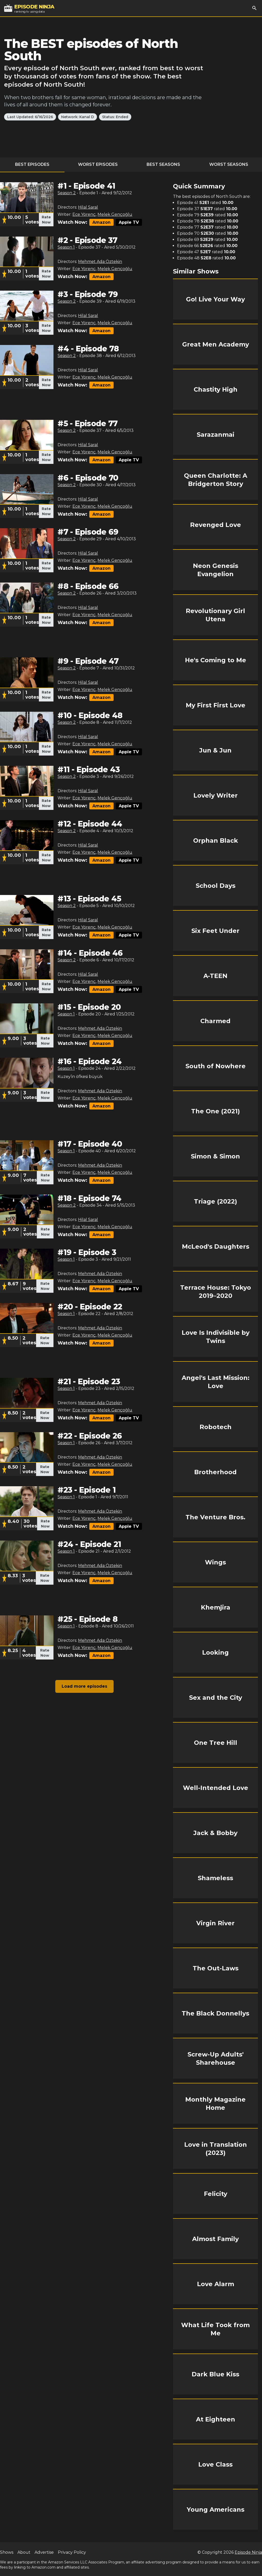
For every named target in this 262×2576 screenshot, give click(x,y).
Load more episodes (84, 1686)
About (23, 2552)
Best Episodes (32, 164)
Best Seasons (163, 164)
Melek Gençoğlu (114, 214)
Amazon (101, 222)
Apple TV (129, 222)
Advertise (44, 2552)
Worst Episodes (98, 164)
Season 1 (66, 247)
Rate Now (46, 220)
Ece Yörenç (84, 214)
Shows (6, 2552)
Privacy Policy (72, 2552)
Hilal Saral (88, 207)
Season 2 (67, 192)
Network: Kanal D (77, 117)
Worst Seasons (228, 164)
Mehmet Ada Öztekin (100, 261)
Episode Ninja (248, 2552)
